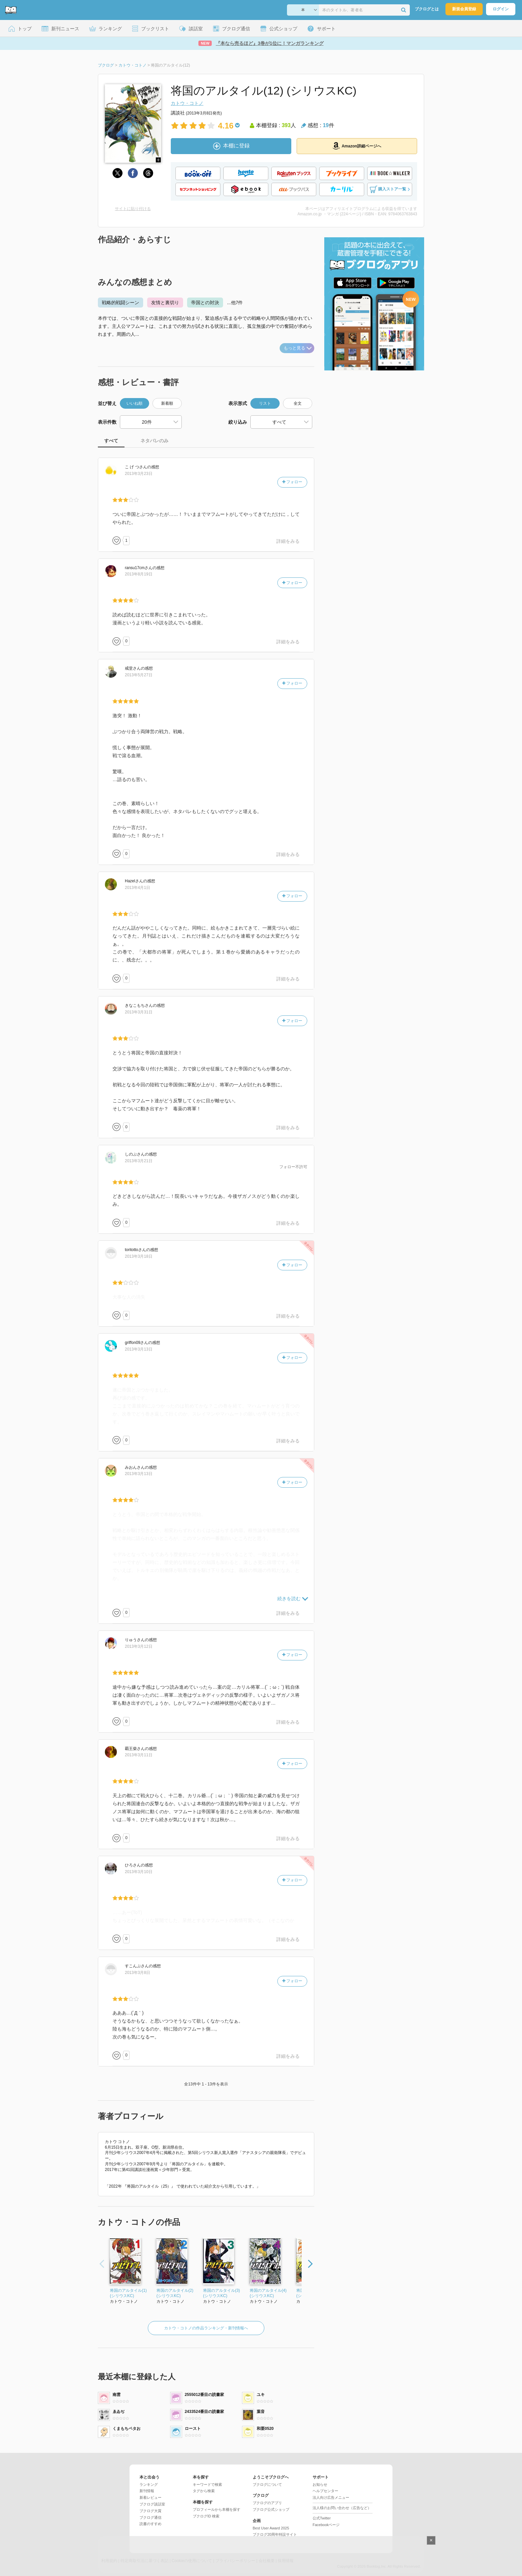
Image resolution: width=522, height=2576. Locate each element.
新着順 (167, 403)
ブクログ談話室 (152, 2504)
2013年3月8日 (137, 1972)
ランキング (148, 2484)
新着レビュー (150, 2497)
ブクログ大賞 (150, 2511)
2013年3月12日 (138, 1646)
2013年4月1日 (137, 887)
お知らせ (320, 2484)
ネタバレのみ (154, 440)
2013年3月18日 (138, 1256)
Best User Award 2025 (271, 2528)
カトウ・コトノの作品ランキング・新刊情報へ (206, 2328)
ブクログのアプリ (267, 2503)
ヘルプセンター (325, 2491)
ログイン (501, 9)
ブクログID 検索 (206, 2516)
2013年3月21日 (138, 1161)
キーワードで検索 (207, 2484)
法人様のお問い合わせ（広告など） (342, 2508)
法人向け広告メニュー (331, 2497)
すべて (111, 440)
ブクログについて (267, 2484)
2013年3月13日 (138, 1349)
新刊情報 (146, 2491)
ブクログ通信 (150, 2517)
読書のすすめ (150, 2524)
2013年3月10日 (138, 1871)
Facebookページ (326, 2525)
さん (136, 467)
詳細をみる (288, 541)
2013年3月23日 (138, 473)
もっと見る (298, 347)
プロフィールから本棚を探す (216, 2509)
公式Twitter (322, 2518)
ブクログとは (427, 9)
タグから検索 (204, 2491)
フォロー (292, 482)
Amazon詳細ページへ (357, 145)
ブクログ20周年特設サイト (275, 2534)
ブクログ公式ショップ (271, 2509)
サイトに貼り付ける (133, 208)
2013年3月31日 (138, 1012)
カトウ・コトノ (187, 103)
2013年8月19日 (138, 574)
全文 (298, 403)
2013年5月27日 (138, 675)
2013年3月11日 (138, 1755)
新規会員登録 (464, 9)
